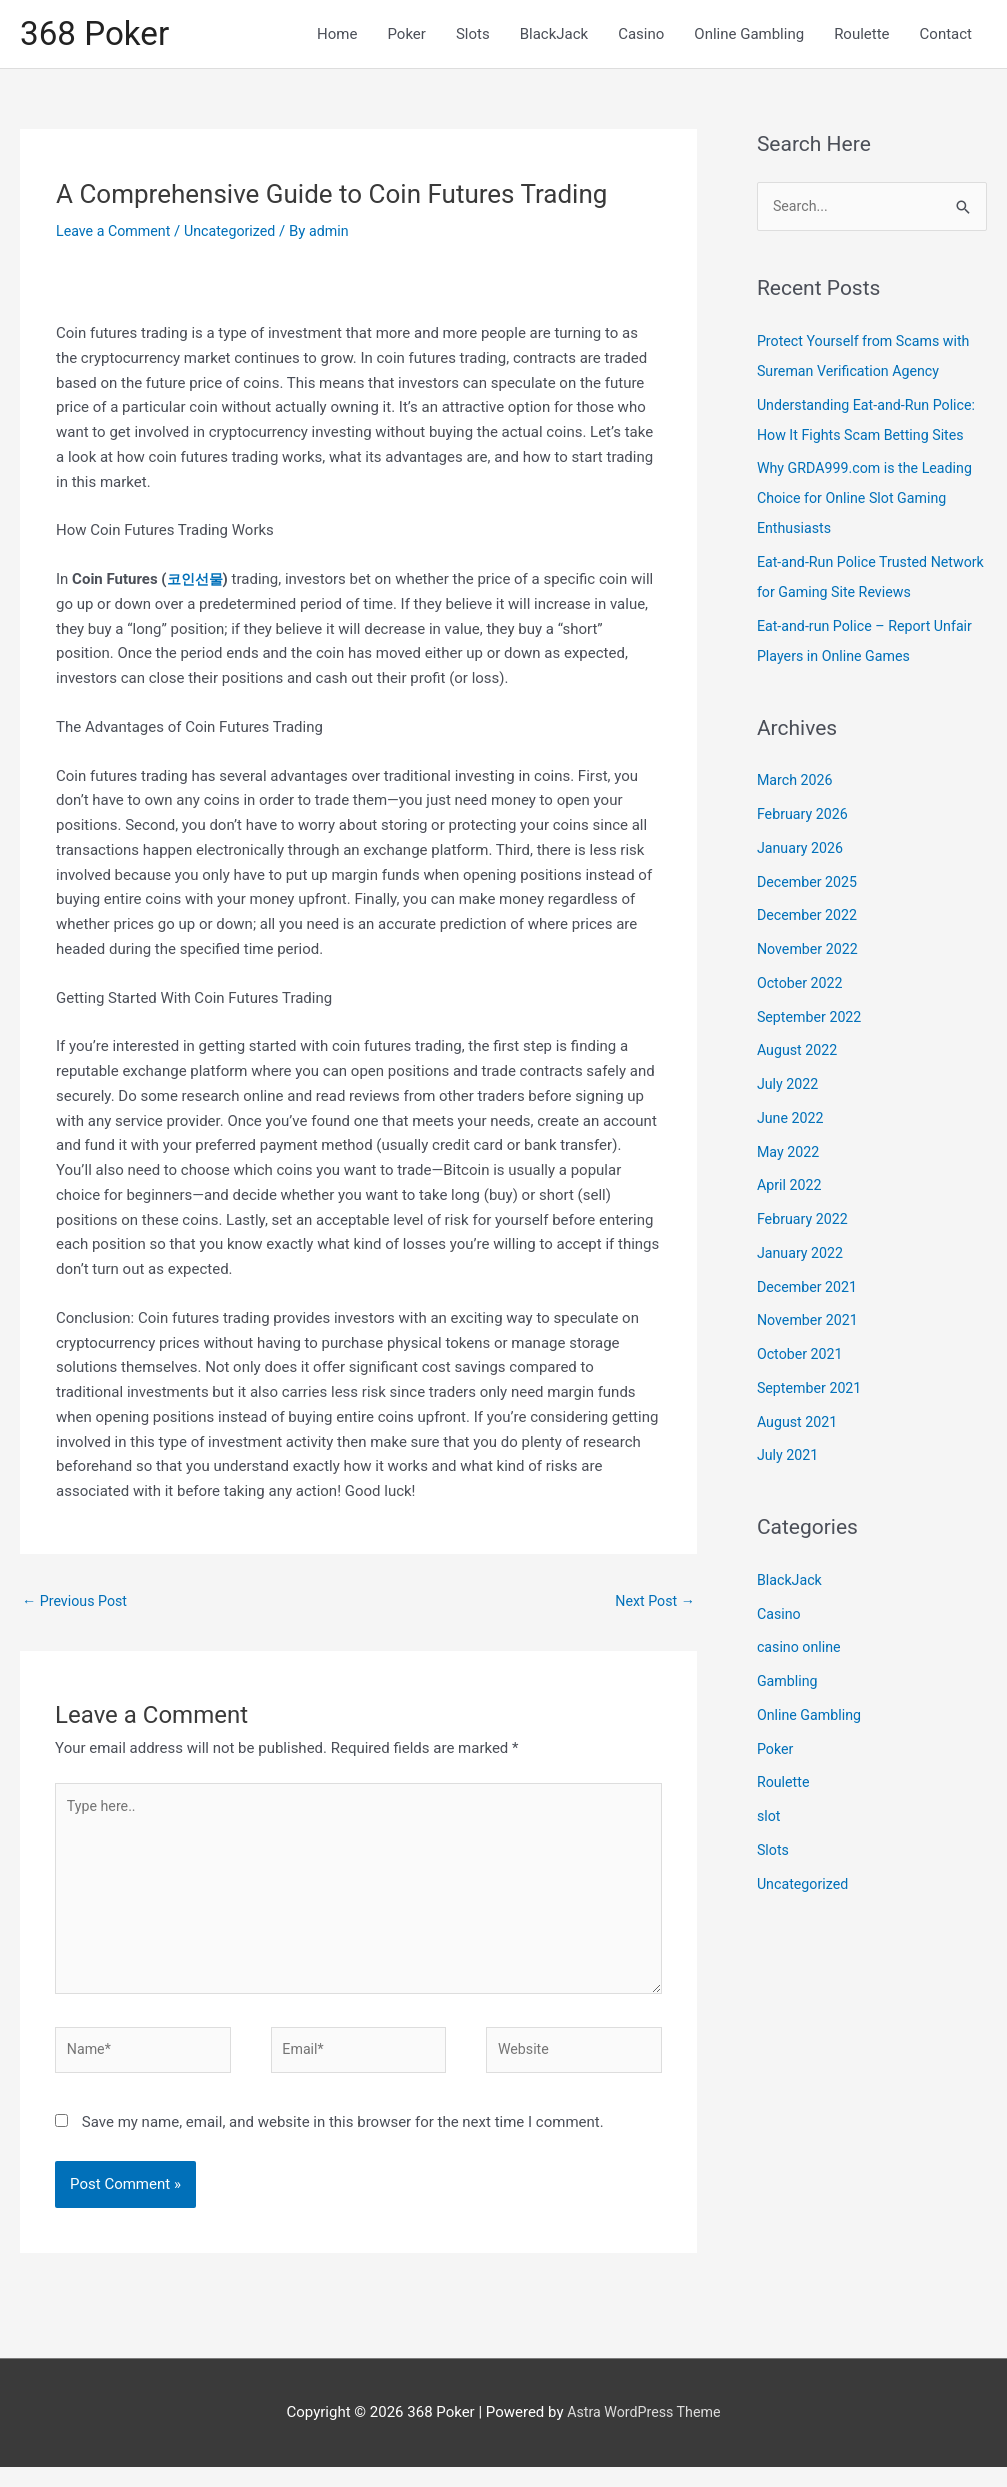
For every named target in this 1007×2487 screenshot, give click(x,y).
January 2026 (802, 853)
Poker (776, 1754)
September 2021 (812, 1393)
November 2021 (810, 1325)
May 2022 (790, 1157)
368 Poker (98, 35)
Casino (780, 1619)
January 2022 (802, 1258)
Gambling (789, 1686)
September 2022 (812, 1022)
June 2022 (792, 1123)
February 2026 (805, 819)
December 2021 (810, 1292)
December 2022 (810, 920)
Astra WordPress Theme (644, 2432)
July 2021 (789, 1460)
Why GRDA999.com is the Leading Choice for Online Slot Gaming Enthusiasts (870, 503)
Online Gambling (812, 1720)
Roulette (784, 1787)
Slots (774, 1855)
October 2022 (802, 988)
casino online (801, 1652)
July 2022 (789, 1089)
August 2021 (799, 1427)
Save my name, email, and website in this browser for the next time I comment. (343, 2141)
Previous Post (77, 1605)
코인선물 (197, 583)
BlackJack (791, 1585)
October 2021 (802, 1359)
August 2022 (799, 1055)
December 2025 (810, 887)
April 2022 (791, 1190)
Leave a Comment (116, 234)
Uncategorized (238, 234)
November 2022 (810, 954)
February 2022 (805, 1224)
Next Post (653, 1605)
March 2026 (797, 785)
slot (769, 1821)
